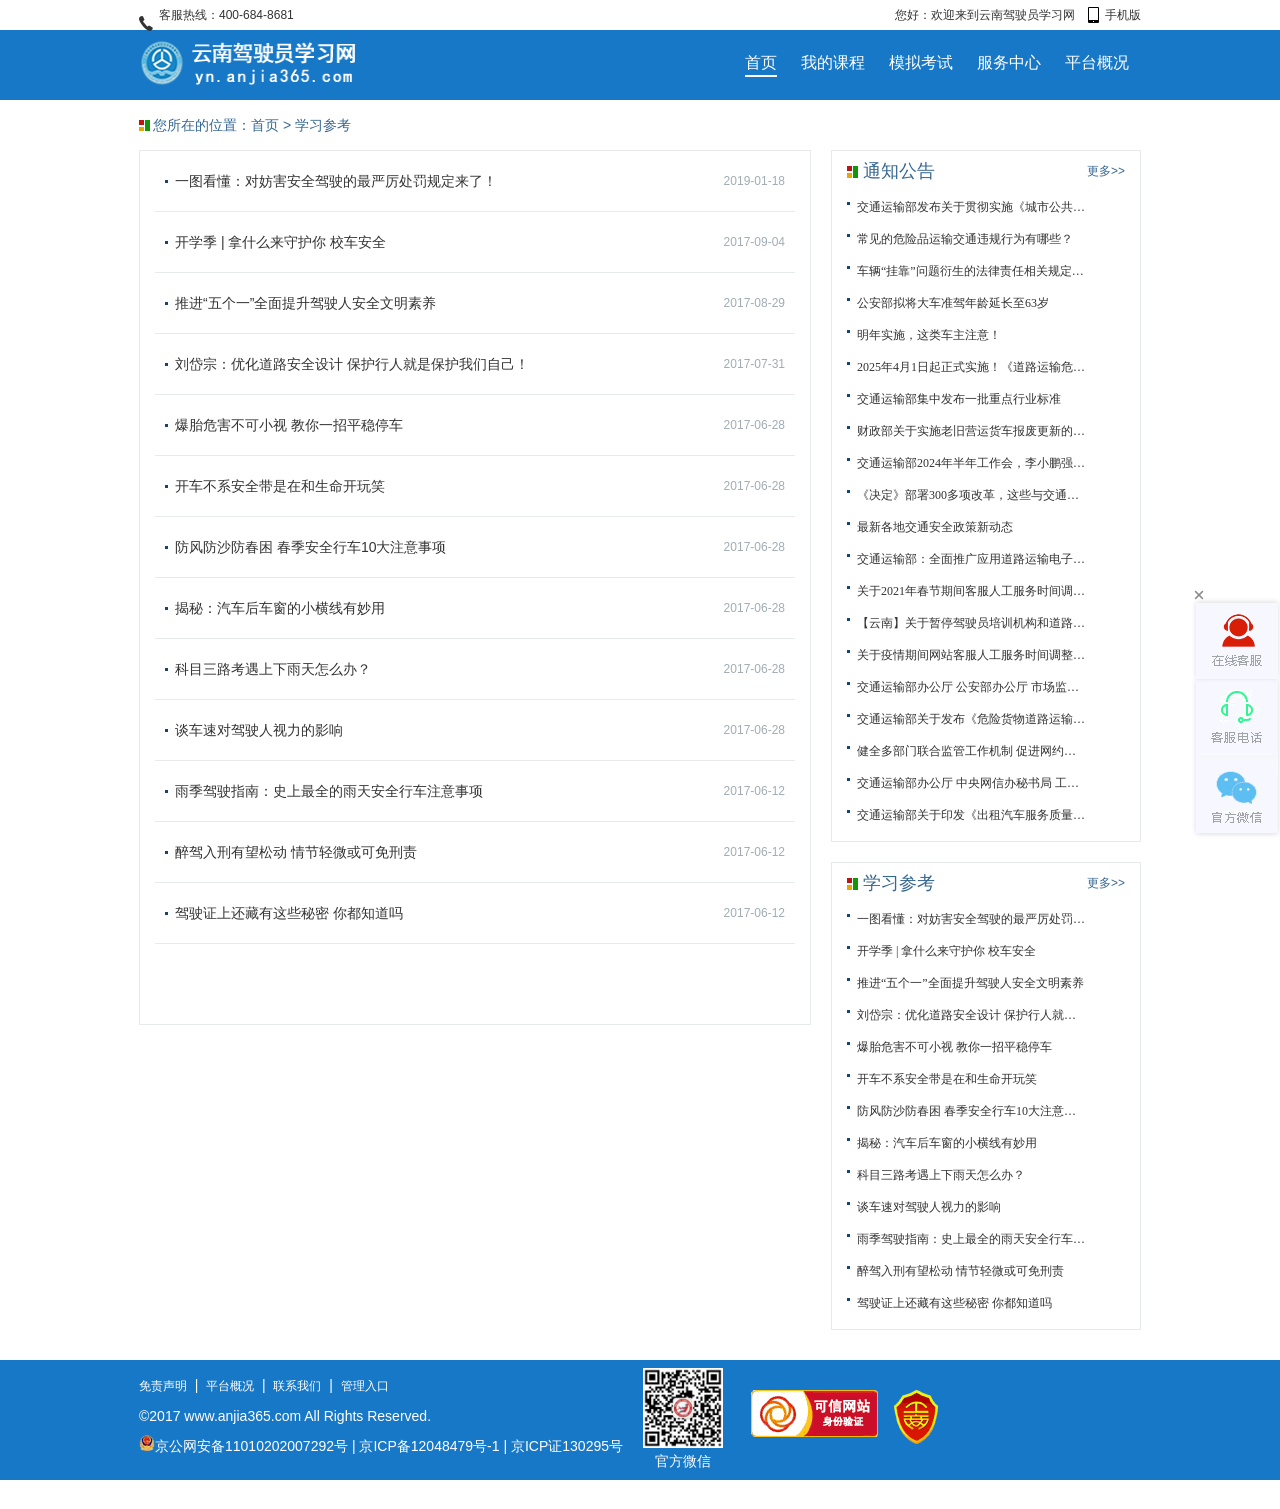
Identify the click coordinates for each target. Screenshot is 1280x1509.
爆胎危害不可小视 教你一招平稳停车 (480, 425)
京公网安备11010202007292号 (243, 1446)
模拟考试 (921, 62)
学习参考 (323, 125)
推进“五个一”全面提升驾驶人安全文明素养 (480, 303)
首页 (761, 62)
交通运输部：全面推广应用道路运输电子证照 (971, 559)
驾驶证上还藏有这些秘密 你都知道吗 (480, 913)
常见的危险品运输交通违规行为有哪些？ (965, 239)
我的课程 (833, 62)
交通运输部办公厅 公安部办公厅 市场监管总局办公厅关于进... (971, 687)
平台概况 (1097, 62)
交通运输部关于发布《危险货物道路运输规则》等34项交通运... (971, 719)
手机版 (1114, 15)
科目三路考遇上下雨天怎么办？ (480, 669)
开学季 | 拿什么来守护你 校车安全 (480, 242)
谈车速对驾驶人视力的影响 (480, 730)
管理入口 (365, 1386)
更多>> (1106, 171)
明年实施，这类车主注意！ (929, 335)
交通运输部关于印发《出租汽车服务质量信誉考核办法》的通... (971, 815)
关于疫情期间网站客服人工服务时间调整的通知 (971, 655)
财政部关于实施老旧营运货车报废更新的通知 (971, 431)
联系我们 (297, 1386)
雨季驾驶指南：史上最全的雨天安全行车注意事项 (480, 791)
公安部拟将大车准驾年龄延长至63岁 (953, 303)
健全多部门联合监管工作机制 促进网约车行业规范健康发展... (971, 751)
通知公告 (899, 171)
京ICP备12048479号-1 (429, 1446)
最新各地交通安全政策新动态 (935, 527)
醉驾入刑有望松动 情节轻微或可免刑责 (480, 852)
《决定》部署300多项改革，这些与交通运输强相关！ (971, 495)
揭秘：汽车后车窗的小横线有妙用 (480, 608)
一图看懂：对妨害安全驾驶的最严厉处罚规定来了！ (480, 181)
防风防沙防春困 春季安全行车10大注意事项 (480, 547)
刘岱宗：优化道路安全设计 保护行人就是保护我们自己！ (480, 364)
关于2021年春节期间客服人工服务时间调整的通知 (971, 591)
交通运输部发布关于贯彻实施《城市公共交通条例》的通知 (971, 207)
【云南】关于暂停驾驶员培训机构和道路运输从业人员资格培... (971, 623)
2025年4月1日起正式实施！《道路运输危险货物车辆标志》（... (971, 367)
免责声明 (163, 1386)
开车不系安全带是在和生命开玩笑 (480, 486)
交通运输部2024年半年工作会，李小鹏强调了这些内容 (971, 463)
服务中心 (1009, 62)
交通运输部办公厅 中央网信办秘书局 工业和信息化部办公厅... (971, 783)
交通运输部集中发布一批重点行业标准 (959, 399)
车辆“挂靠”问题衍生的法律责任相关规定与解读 (971, 271)
